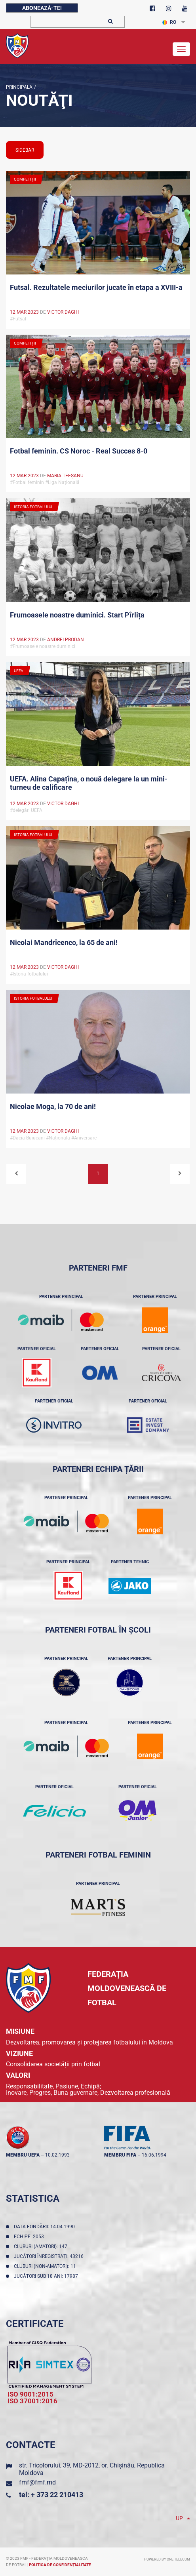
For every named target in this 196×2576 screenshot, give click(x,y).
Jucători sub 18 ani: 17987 (47, 2276)
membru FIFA (120, 2155)
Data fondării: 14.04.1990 (45, 2226)
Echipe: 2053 (30, 2236)
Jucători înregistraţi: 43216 (50, 2256)
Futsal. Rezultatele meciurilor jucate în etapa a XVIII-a (96, 287)
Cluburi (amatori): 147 (42, 2246)
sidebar (24, 150)
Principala (19, 87)
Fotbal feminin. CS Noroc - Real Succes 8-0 (78, 451)
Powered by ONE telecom (167, 2559)
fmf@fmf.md (37, 2482)
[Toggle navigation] (181, 49)
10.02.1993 (57, 2155)
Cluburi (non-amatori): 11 (46, 2266)
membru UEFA (23, 2155)
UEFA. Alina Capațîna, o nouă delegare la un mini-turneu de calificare (88, 783)
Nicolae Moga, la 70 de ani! (53, 1106)
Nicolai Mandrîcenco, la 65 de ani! (64, 942)
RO (169, 22)
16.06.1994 (154, 2155)
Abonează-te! (42, 8)
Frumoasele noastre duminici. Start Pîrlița (77, 615)
